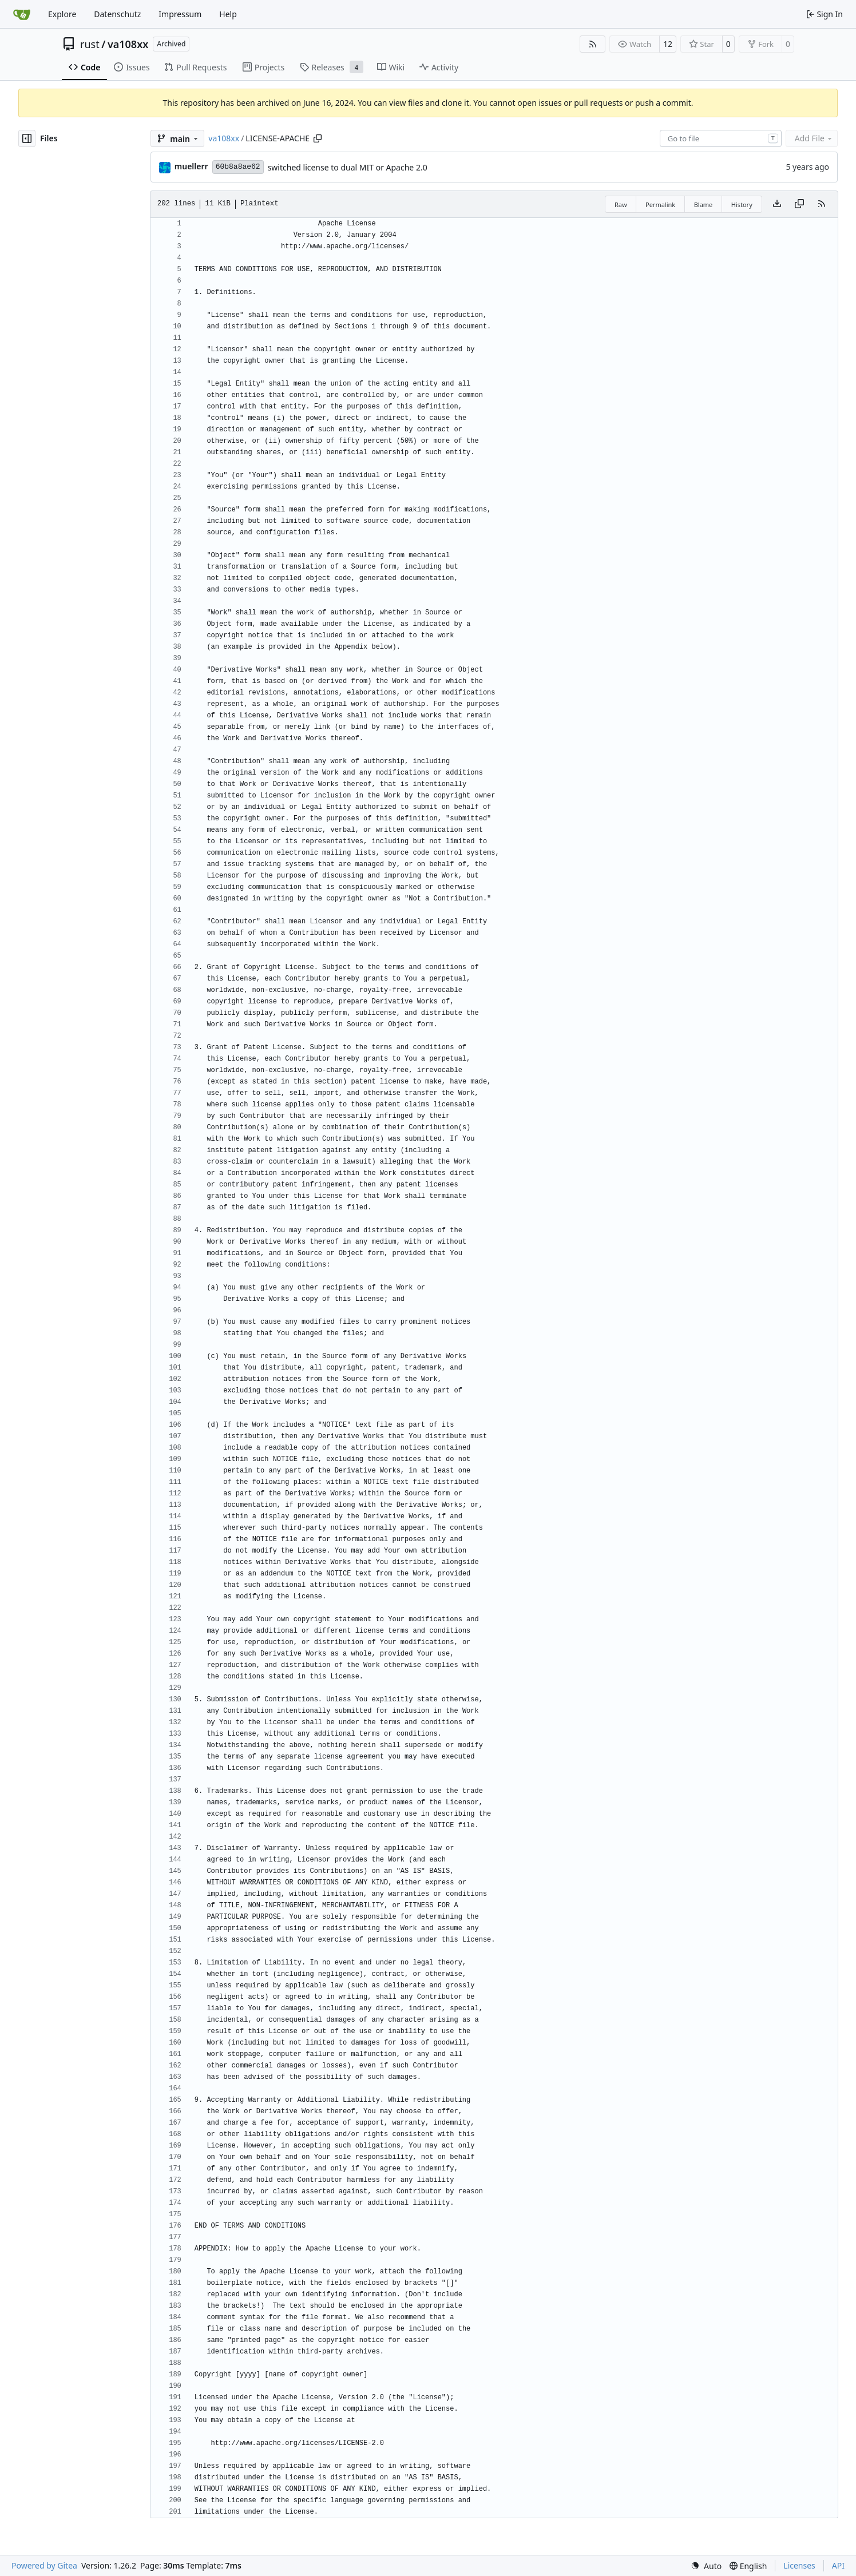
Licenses (799, 2565)
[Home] (22, 14)
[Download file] (777, 204)
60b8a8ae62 (238, 166)
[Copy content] (799, 204)
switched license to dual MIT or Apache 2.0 (347, 167)
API (838, 2565)
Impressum (179, 14)
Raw (621, 204)
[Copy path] (318, 138)
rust (90, 44)
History (741, 204)
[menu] (706, 2566)
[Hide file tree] (26, 138)
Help (228, 14)
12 (667, 43)
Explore (62, 14)
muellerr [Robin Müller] (191, 166)
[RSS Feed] (593, 44)
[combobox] (721, 138)
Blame (703, 204)
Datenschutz (117, 14)
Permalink (660, 204)
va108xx (128, 44)
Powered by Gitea (44, 2565)
